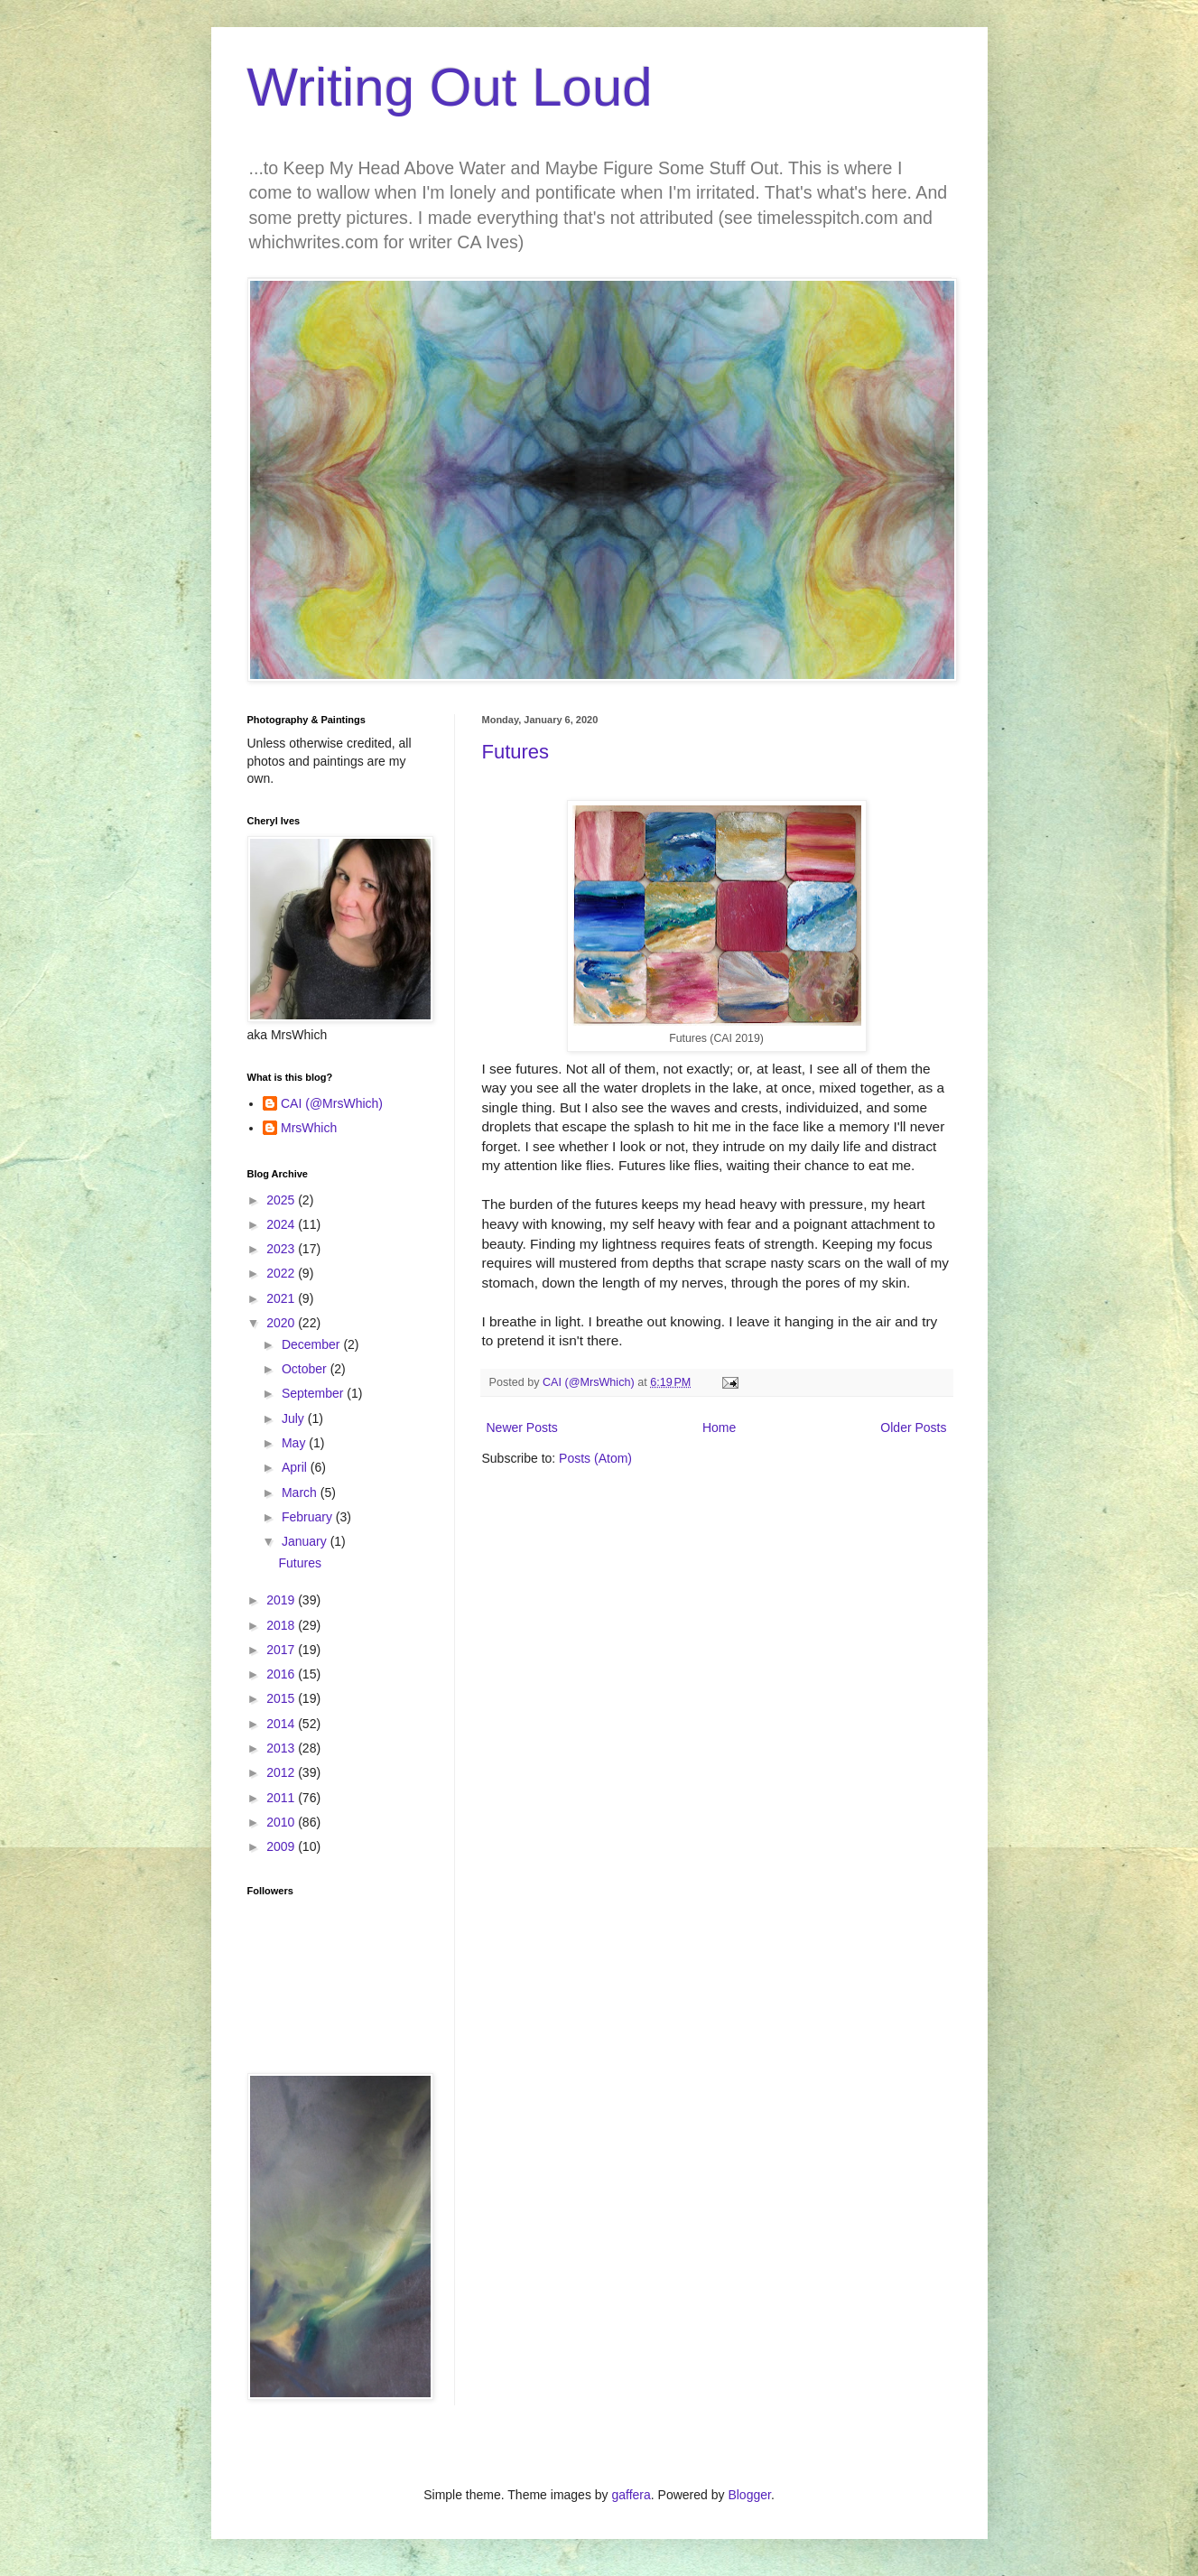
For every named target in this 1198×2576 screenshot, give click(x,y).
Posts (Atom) (595, 1458)
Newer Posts (522, 1427)
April (296, 1467)
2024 (282, 1224)
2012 (282, 1772)
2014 (282, 1723)
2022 (282, 1273)
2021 (282, 1298)
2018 (282, 1625)
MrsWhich (309, 1128)
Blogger (749, 2495)
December (312, 1344)
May (295, 1443)
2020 (282, 1323)
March (301, 1492)
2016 (282, 1674)
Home (719, 1427)
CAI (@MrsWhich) (332, 1103)
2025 (282, 1200)
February (309, 1517)
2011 (282, 1797)
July (295, 1418)
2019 (282, 1600)
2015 (282, 1698)
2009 (282, 1846)
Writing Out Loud (450, 87)
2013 (282, 1748)
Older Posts (913, 1427)
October (306, 1369)
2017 (282, 1649)
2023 (282, 1249)
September (314, 1393)
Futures (516, 751)
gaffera (630, 2495)
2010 (282, 1822)
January (306, 1541)
